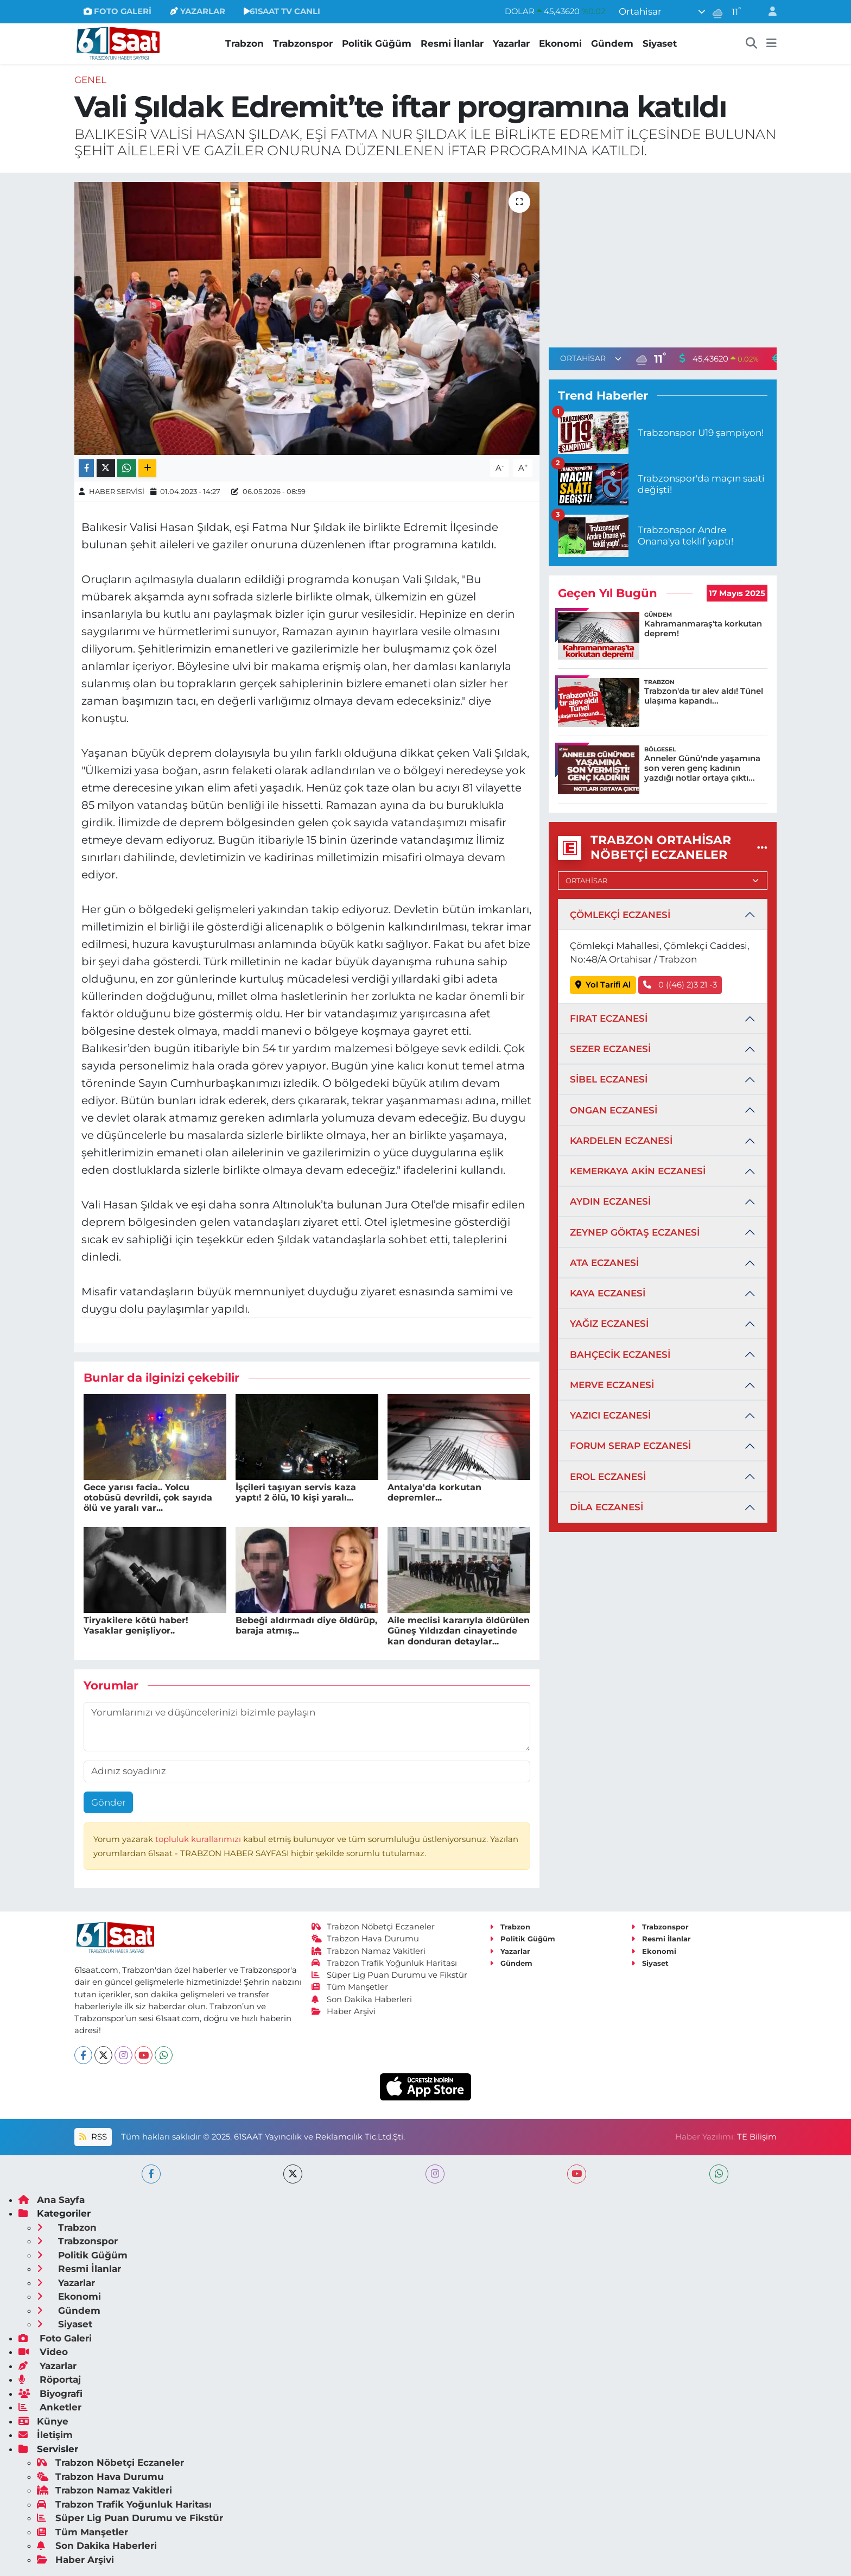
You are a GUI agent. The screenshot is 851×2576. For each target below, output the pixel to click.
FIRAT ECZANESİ (608, 1018)
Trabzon (244, 43)
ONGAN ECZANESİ (613, 1110)
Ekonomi (560, 43)
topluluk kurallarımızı (199, 1839)
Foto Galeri (55, 2338)
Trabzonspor (303, 43)
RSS (92, 2137)
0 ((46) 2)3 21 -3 (680, 985)
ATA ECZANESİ (604, 1262)
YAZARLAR (197, 11)
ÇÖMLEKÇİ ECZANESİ (620, 914)
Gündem (612, 43)
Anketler (49, 2407)
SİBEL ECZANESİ (608, 1079)
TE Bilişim (757, 2137)
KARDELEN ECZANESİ (621, 1140)
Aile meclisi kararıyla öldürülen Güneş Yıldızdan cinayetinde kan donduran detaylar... (459, 1630)
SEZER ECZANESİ (610, 1048)
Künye (43, 2421)
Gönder (108, 1802)
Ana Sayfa (51, 2199)
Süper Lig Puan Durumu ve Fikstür (390, 1975)
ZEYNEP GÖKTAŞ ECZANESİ (635, 1232)
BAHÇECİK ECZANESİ (620, 1354)
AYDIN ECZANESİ (610, 1201)
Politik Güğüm (376, 43)
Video (43, 2351)
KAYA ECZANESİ (607, 1293)
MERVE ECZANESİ (612, 1384)
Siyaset (660, 43)
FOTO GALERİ (117, 11)
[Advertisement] (662, 258)
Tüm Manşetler (350, 1987)
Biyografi (50, 2393)
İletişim (45, 2434)
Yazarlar (511, 43)
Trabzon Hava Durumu (366, 1939)
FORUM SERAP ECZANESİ (630, 1445)
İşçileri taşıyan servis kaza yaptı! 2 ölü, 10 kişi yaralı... (296, 1492)
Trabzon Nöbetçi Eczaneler (373, 1927)
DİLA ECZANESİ (606, 1507)
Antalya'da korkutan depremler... (434, 1492)
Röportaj (49, 2379)
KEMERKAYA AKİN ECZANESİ (638, 1171)
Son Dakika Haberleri (362, 1999)
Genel (90, 79)
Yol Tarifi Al (603, 985)
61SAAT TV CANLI (282, 11)
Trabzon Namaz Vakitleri (369, 1951)
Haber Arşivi (344, 2011)
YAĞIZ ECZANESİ (609, 1323)
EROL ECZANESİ (608, 1476)
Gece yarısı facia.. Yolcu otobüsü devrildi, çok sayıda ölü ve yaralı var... (148, 1497)
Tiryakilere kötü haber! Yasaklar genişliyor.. (136, 1625)
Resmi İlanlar (452, 43)
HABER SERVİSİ (116, 491)
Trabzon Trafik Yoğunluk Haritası (385, 1963)
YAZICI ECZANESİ (610, 1415)
